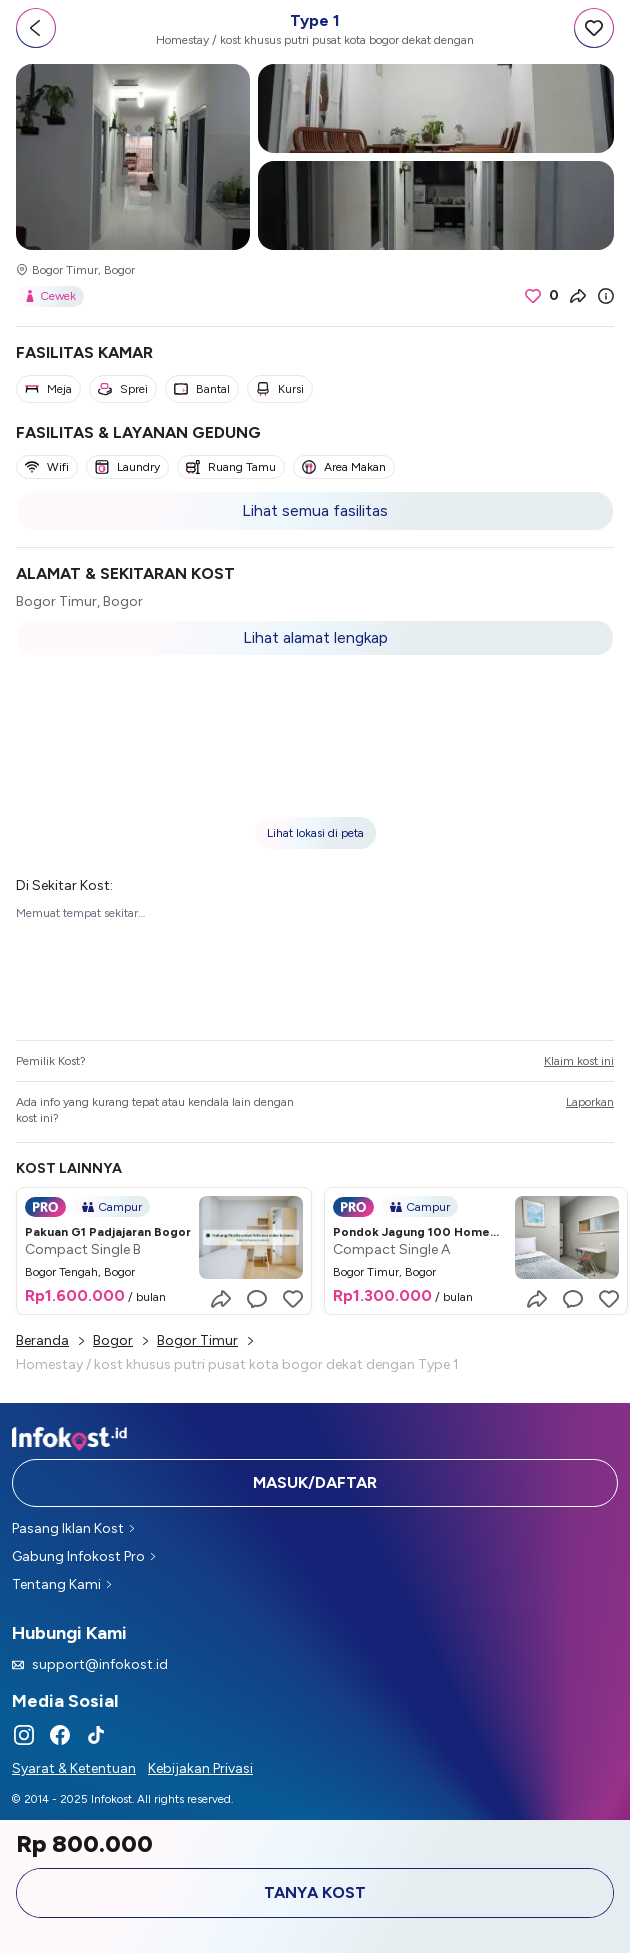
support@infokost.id (90, 1664)
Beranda (42, 1340)
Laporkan (590, 1102)
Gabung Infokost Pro (84, 1556)
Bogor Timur (197, 1340)
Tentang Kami (62, 1584)
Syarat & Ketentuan (74, 1768)
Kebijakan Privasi (200, 1768)
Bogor (113, 1340)
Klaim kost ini (579, 1061)
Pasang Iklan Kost (73, 1528)
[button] (315, 764)
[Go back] (36, 28)
